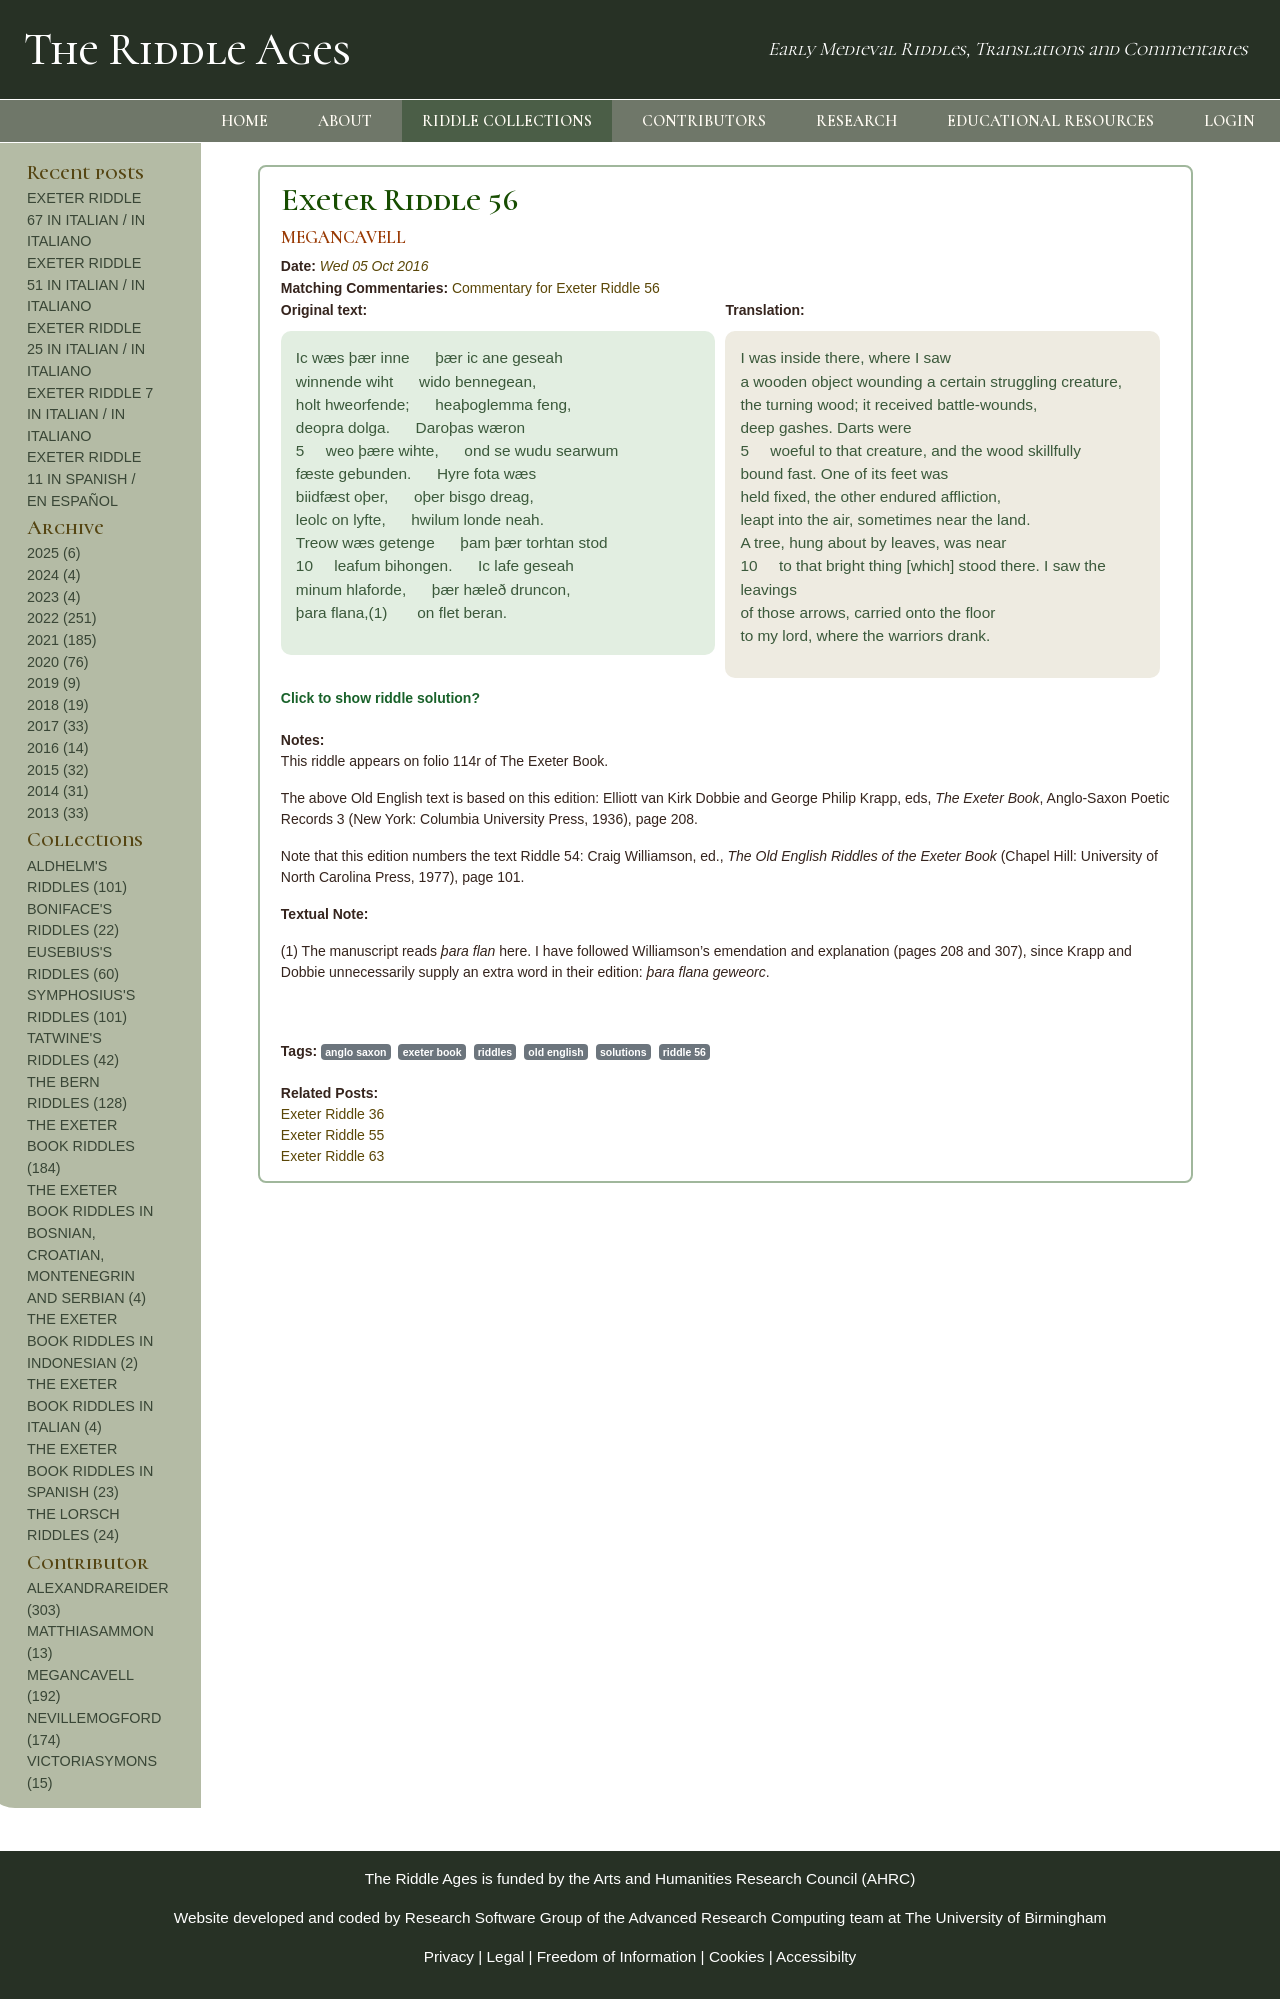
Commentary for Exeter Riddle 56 (340, 288)
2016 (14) (1137, 748)
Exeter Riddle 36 (117, 1114)
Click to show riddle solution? (164, 698)
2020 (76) (1137, 662)
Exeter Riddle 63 (117, 1156)
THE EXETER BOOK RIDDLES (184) (1160, 1146)
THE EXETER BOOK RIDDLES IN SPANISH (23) (1169, 1470)
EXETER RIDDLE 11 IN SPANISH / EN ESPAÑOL (1163, 478)
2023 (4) (1133, 597)
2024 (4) (1133, 575)
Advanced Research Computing (737, 1917)
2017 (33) (1137, 726)
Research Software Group (494, 1917)
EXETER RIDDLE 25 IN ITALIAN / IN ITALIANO (1165, 349)
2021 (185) (1141, 640)
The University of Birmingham (1005, 1917)
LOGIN (1229, 121)
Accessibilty (816, 1956)
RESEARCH (856, 121)
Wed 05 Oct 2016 (158, 266)
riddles (279, 1052)
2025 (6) (1133, 553)
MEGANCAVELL (127, 237)
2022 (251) (1141, 618)
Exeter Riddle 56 (183, 199)
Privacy (449, 1956)
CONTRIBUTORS (704, 121)
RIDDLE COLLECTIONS (507, 121)
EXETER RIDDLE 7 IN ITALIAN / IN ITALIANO (1169, 414)
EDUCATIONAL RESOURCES (1050, 121)
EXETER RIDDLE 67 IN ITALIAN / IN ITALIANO (1165, 219)
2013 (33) (1137, 813)
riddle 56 (468, 1052)
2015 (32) (1137, 770)
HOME (244, 121)
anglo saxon (139, 1052)
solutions (407, 1052)
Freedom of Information (617, 1956)
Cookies (737, 1956)
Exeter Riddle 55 (117, 1135)
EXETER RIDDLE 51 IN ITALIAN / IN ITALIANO (1165, 284)
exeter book (216, 1052)
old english (340, 1052)
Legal (506, 1956)
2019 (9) (1133, 683)
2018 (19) (1137, 705)
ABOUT (345, 121)
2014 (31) (1137, 791)
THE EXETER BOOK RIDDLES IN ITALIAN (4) (1169, 1405)
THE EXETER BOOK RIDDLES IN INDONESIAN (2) (1169, 1340)
